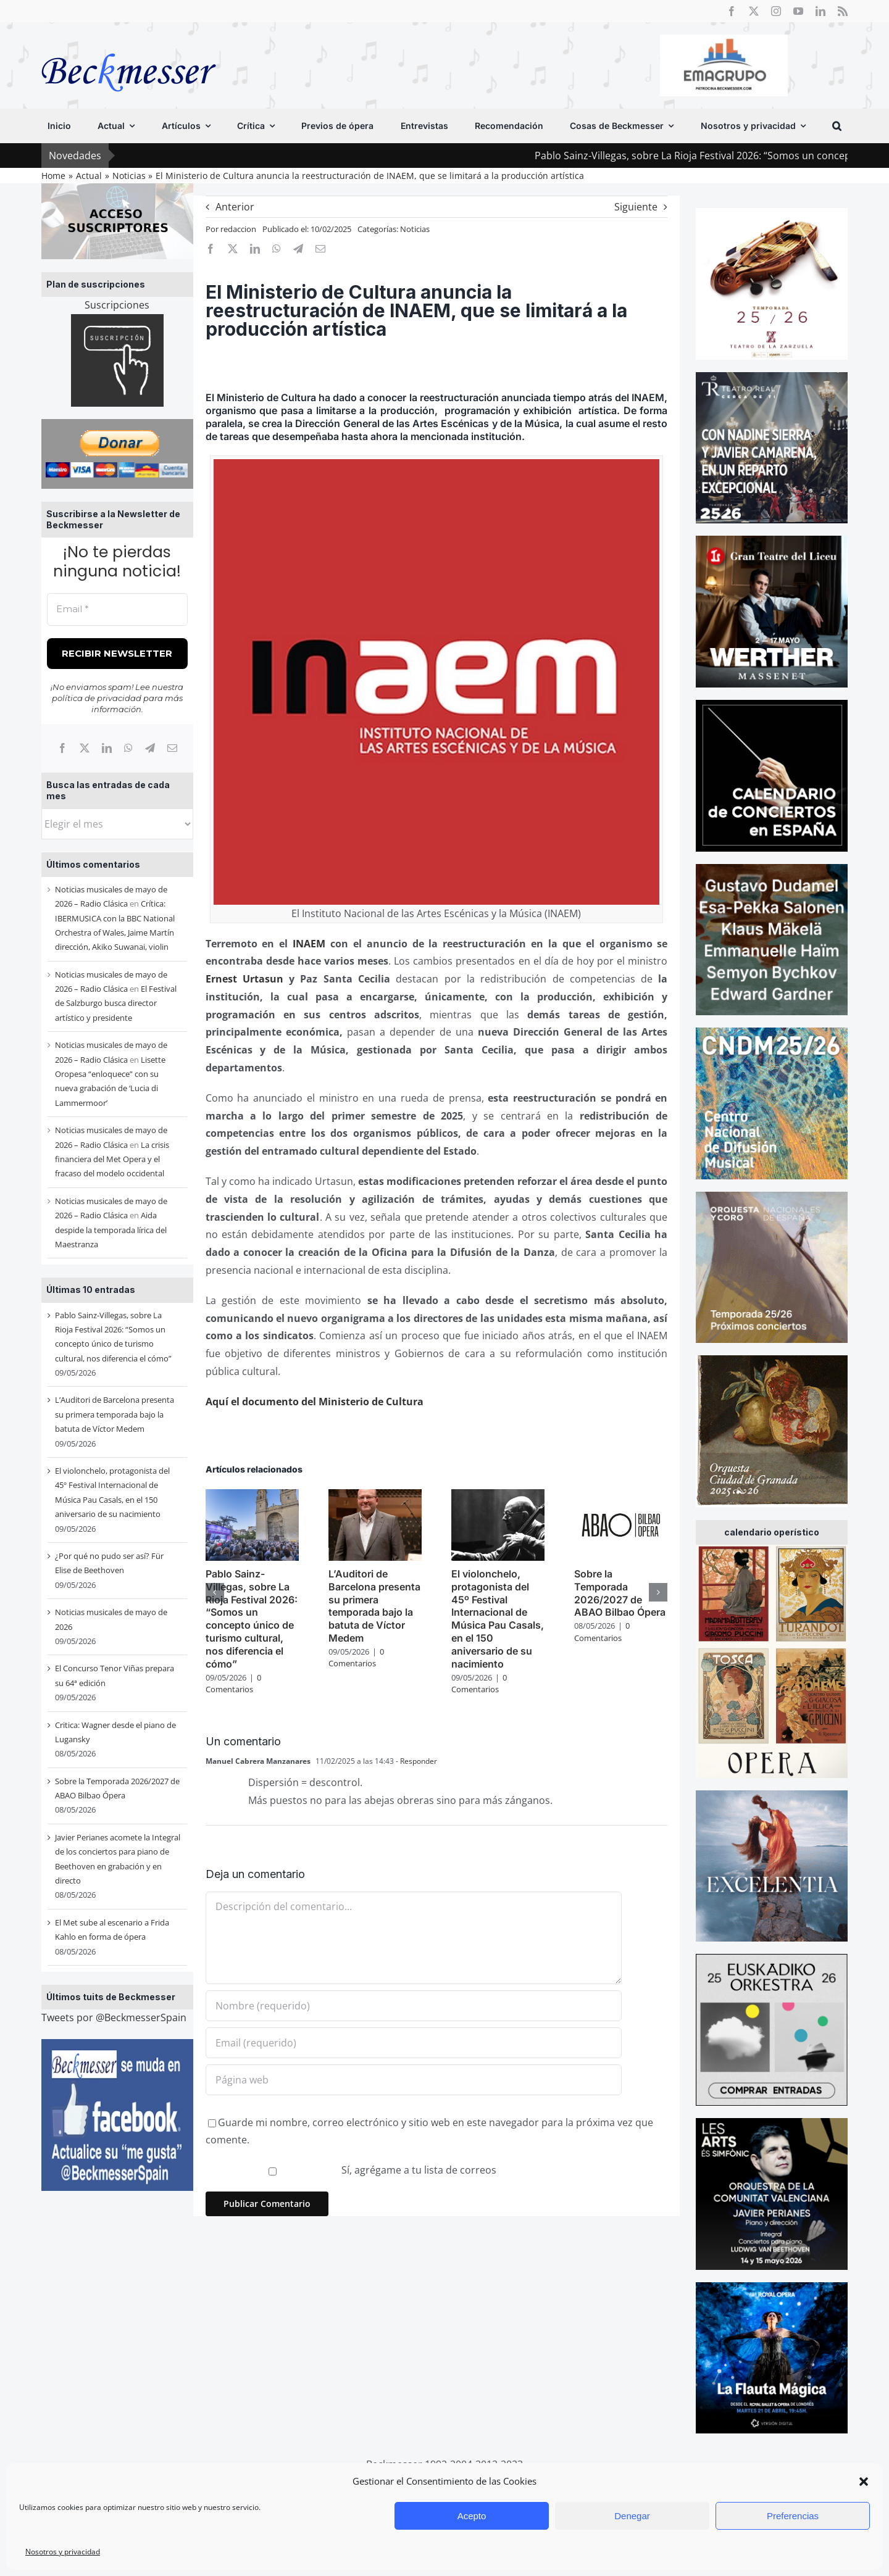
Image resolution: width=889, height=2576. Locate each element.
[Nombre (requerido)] (414, 2005)
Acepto (471, 2516)
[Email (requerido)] (414, 2042)
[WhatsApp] (128, 748)
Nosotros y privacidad (62, 2551)
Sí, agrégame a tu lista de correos (352, 2170)
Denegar (632, 2516)
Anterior (234, 207)
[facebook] (732, 11)
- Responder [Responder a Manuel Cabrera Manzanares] (415, 1761)
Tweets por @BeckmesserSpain (113, 2017)
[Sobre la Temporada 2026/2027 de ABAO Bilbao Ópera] (620, 1496)
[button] (864, 2481)
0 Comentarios (233, 1683)
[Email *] (117, 609)
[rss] (843, 11)
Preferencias (793, 2516)
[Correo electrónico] (172, 748)
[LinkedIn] (107, 748)
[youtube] (798, 11)
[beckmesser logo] (128, 44)
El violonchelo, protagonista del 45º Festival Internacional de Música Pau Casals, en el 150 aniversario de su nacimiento (497, 1619)
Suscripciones (117, 305)
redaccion (238, 229)
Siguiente (635, 207)
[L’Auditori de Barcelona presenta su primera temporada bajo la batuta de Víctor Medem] (375, 1496)
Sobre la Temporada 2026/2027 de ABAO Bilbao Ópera (620, 1593)
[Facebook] (62, 748)
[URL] (414, 2079)
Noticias (415, 229)
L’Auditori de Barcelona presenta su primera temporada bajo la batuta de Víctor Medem (114, 1414)
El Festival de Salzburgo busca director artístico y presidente (116, 1003)
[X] (84, 748)
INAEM (309, 943)
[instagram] (776, 11)
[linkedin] (820, 11)
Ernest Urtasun (244, 979)
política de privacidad (96, 698)
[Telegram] (150, 748)
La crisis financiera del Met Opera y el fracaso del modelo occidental (112, 1159)
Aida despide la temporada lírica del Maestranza (111, 1230)
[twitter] (754, 11)
